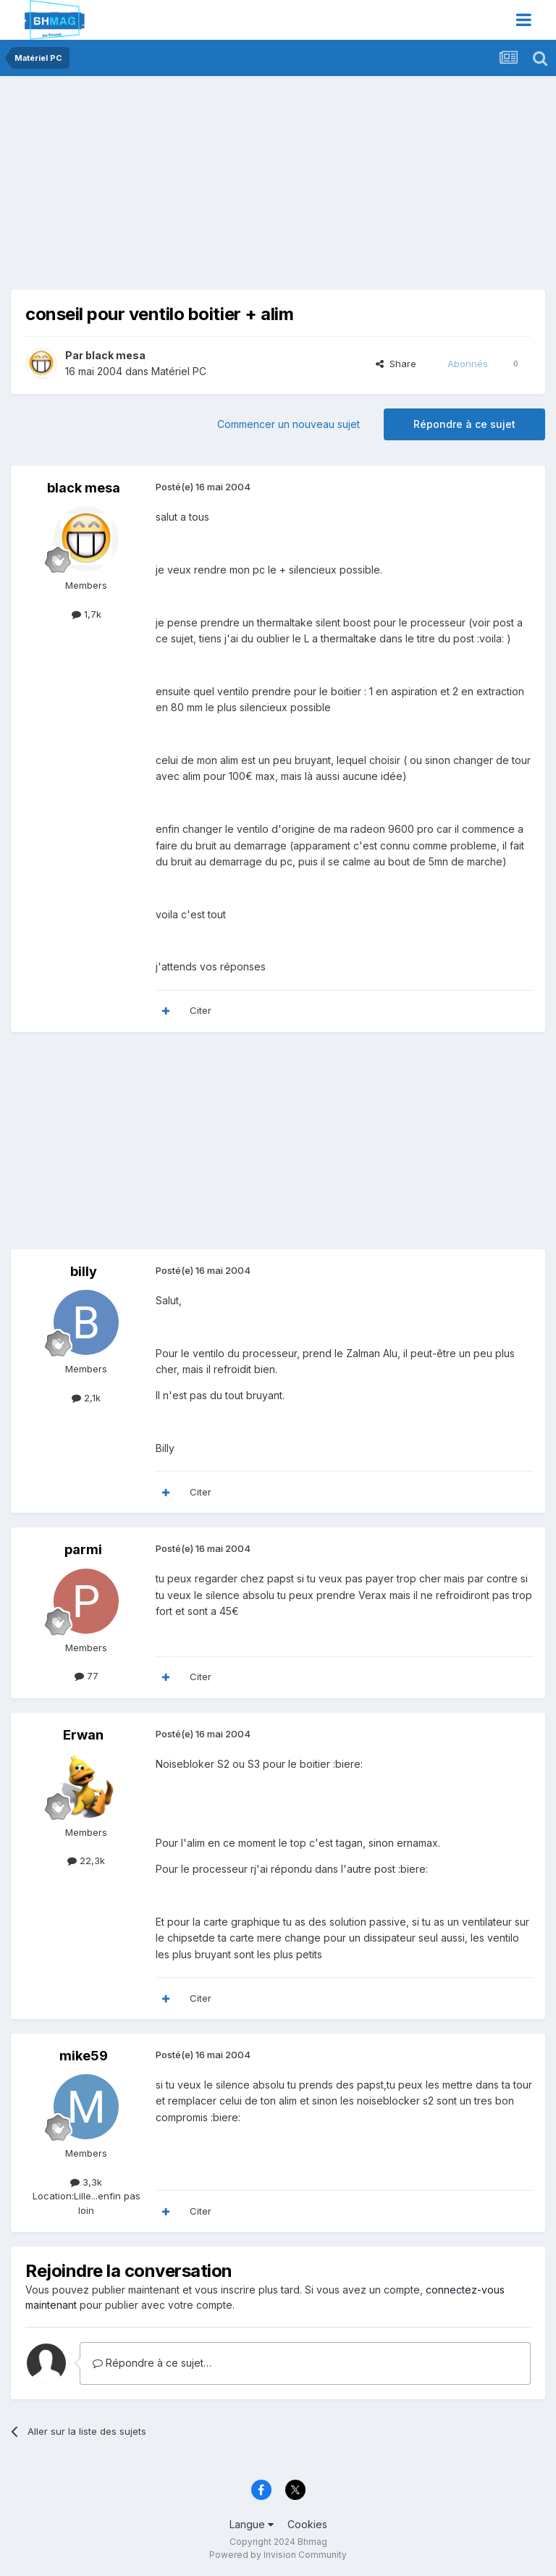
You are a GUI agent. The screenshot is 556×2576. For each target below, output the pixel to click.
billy (83, 1271)
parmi (83, 1549)
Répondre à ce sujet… (152, 2363)
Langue (251, 2524)
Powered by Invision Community (278, 2554)
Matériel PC (178, 371)
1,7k (86, 614)
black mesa (115, 355)
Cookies (307, 2524)
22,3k (86, 1860)
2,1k (86, 1398)
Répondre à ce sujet (464, 424)
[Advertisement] (180, 188)
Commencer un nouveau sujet (288, 424)
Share (396, 363)
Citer (200, 1010)
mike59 (83, 2055)
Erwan (83, 1734)
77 (86, 1676)
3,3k (86, 2182)
